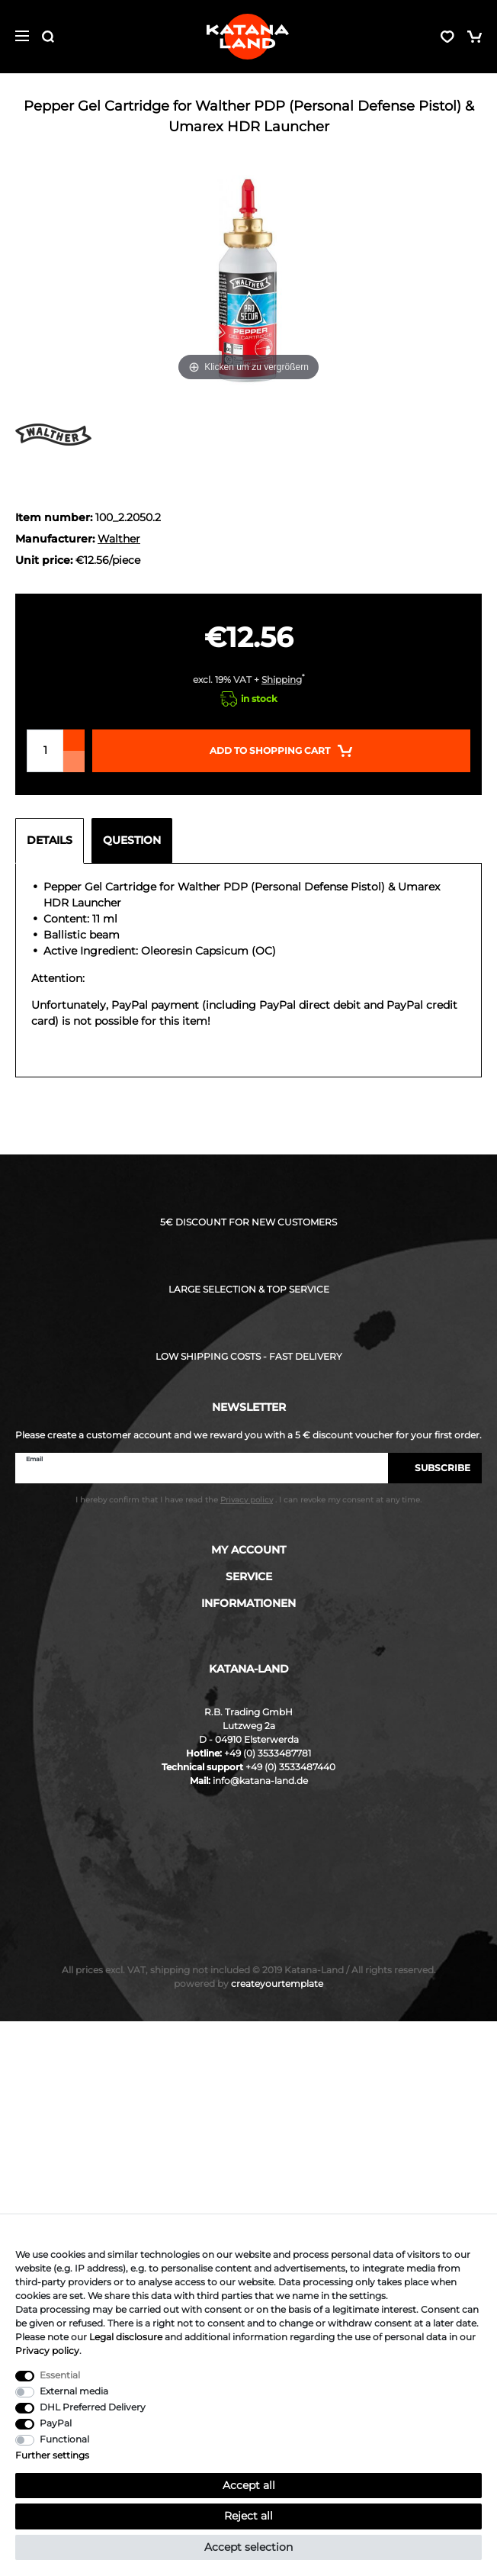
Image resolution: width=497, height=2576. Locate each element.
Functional (64, 2439)
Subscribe (434, 1467)
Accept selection (248, 2547)
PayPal (56, 2423)
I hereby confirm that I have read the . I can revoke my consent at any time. (248, 1500)
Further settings (52, 2455)
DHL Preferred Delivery (93, 2407)
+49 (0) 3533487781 (267, 1753)
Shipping (281, 679)
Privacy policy (47, 2350)
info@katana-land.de (260, 1780)
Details (49, 840)
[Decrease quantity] (74, 761)
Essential (60, 2375)
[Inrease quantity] (74, 740)
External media (74, 2391)
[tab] (53, 841)
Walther (119, 539)
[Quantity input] (45, 750)
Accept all (249, 2485)
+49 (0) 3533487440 (290, 1767)
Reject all (248, 2516)
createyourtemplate (248, 1983)
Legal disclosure (125, 2337)
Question (132, 840)
